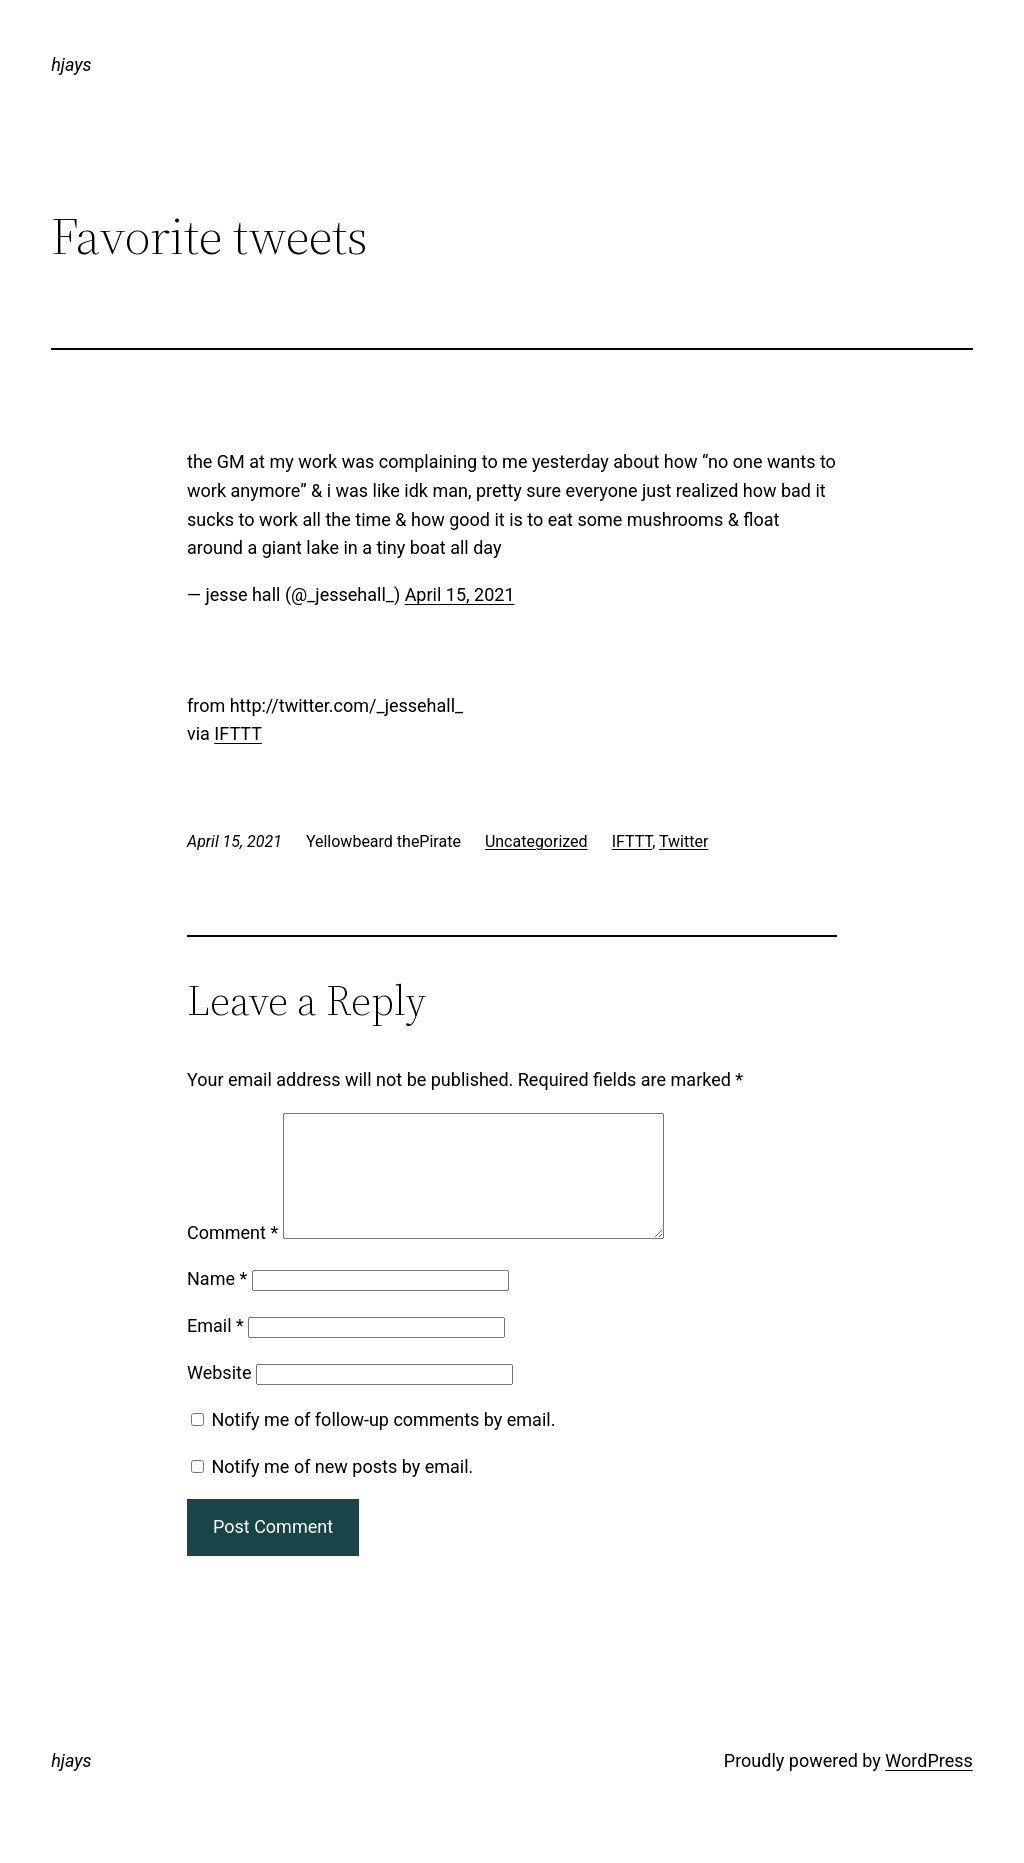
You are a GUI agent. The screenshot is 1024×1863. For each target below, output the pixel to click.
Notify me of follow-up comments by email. (383, 1443)
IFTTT (238, 733)
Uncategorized (536, 841)
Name (217, 1302)
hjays (71, 64)
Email (215, 1349)
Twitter (683, 841)
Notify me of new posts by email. (342, 1490)
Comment (232, 1256)
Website (219, 1396)
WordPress (928, 1784)
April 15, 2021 (460, 594)
